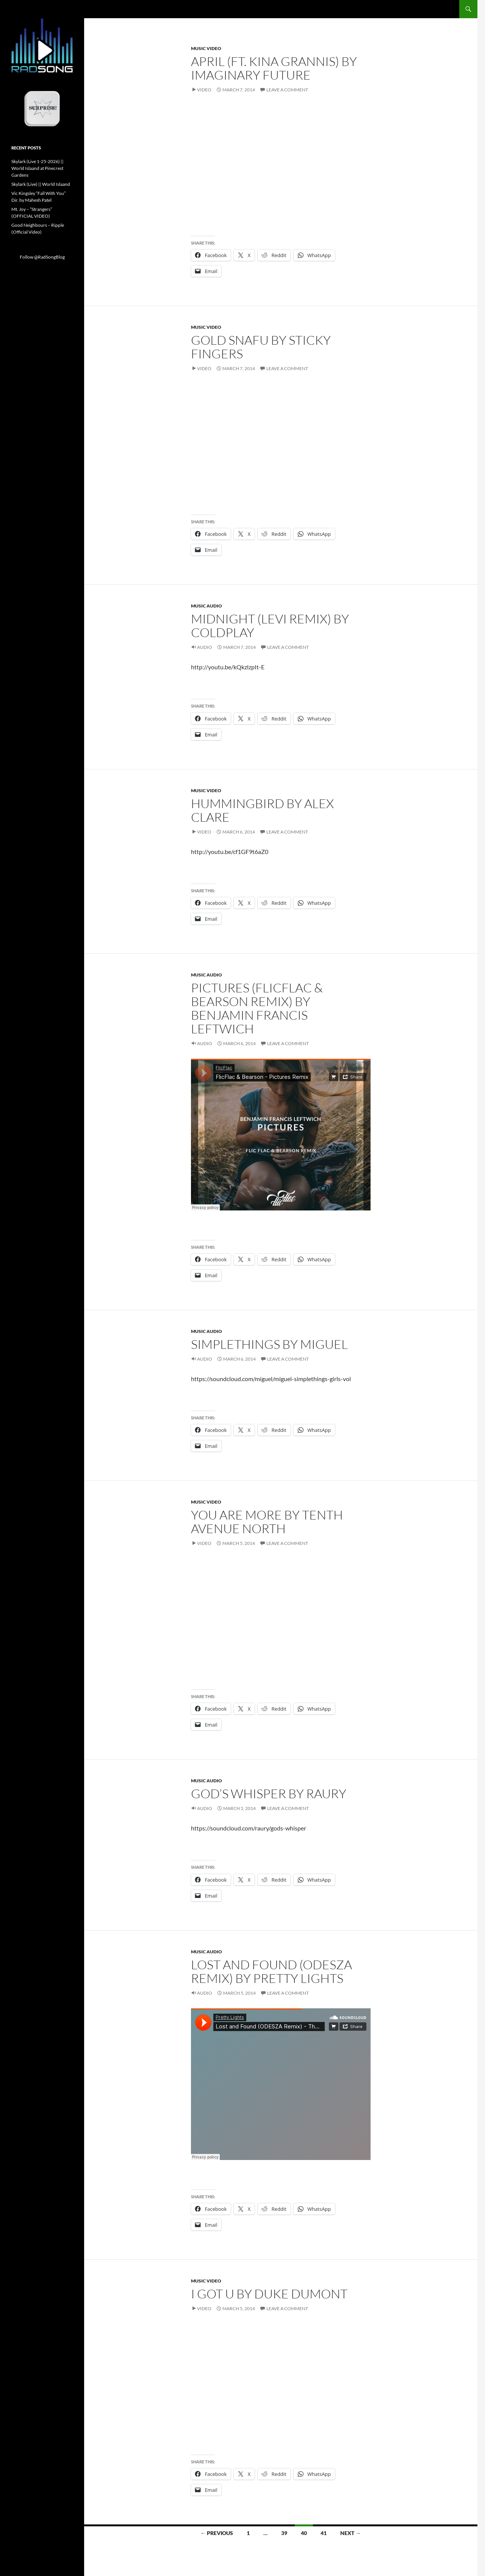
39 (284, 2533)
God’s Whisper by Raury (268, 1793)
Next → (350, 2533)
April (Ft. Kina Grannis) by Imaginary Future (274, 68)
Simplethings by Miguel (269, 1344)
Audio (204, 647)
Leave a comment (287, 90)
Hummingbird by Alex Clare (262, 810)
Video (204, 90)
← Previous (216, 2533)
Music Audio (206, 606)
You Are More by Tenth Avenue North (267, 1521)
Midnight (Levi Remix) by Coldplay (270, 625)
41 (324, 2533)
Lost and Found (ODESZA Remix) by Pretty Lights (271, 1971)
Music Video (206, 48)
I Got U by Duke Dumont (269, 2293)
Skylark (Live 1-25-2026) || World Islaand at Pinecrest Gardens (37, 168)
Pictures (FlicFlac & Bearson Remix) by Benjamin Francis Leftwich (257, 1008)
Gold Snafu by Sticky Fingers (261, 346)
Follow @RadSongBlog (42, 257)
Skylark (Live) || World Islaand (40, 184)
